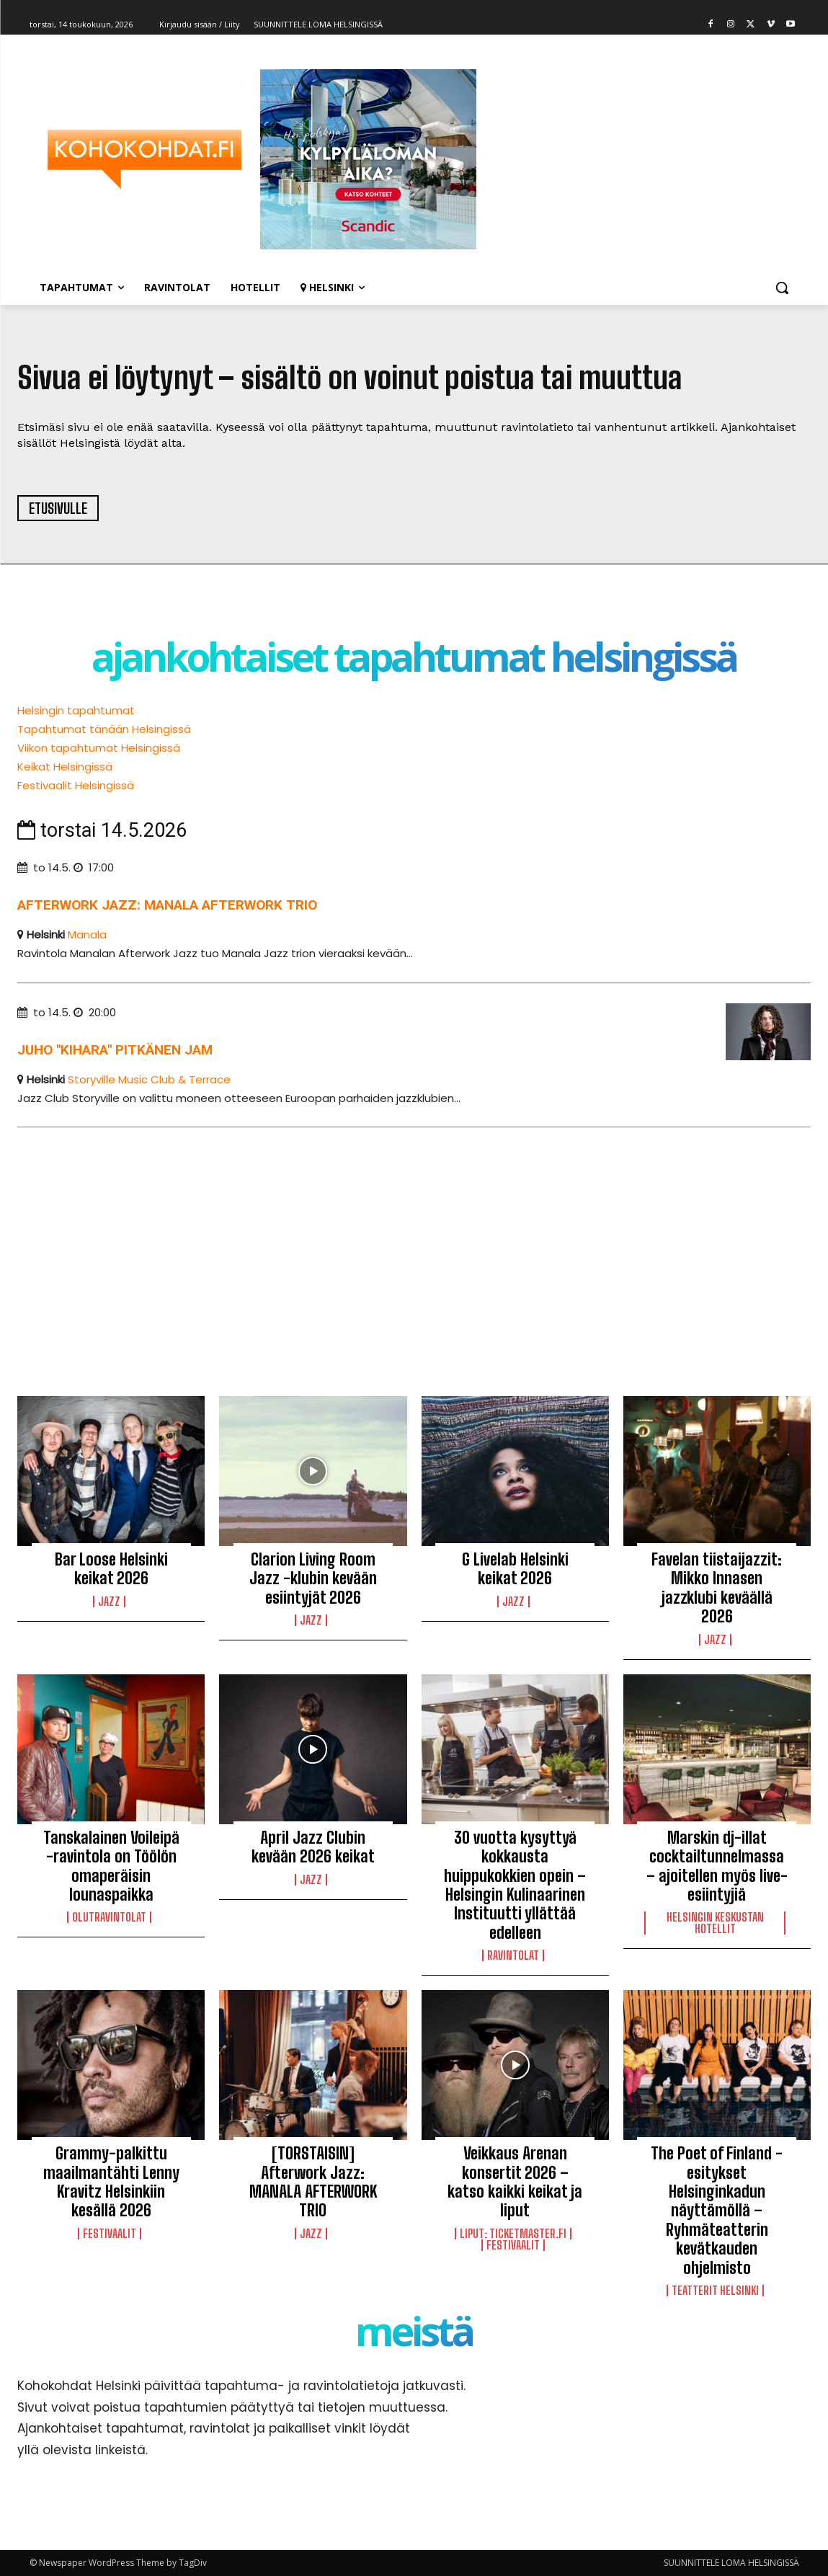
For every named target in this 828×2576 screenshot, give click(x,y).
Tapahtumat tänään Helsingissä (104, 729)
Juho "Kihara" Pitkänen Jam (115, 1049)
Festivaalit (109, 2233)
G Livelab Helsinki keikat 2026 (515, 1569)
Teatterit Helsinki (715, 2290)
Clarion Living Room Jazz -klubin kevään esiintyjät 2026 (313, 1578)
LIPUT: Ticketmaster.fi (513, 2233)
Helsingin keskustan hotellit (715, 1923)
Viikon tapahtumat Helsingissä (98, 747)
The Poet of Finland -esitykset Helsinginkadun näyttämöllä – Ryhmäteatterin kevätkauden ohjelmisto (717, 2210)
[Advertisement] (414, 1249)
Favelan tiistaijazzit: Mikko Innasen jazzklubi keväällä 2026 (716, 1588)
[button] (782, 287)
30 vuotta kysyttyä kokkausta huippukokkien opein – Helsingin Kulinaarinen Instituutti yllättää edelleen (515, 1885)
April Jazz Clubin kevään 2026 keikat (313, 1847)
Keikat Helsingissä (64, 766)
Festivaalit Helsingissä (75, 785)
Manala (87, 934)
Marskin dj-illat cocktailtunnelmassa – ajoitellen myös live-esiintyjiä (717, 1866)
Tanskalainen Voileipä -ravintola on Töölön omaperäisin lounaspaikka (111, 1866)
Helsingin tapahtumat (76, 710)
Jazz (109, 1601)
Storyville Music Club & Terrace (149, 1079)
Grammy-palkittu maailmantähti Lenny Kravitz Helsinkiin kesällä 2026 (111, 2182)
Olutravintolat (109, 1917)
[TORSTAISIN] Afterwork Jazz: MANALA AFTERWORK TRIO (313, 2182)
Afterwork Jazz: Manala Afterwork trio (167, 905)
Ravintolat (513, 1955)
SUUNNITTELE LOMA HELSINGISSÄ (731, 2563)
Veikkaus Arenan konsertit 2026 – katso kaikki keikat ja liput (515, 2182)
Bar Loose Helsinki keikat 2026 (111, 1569)
